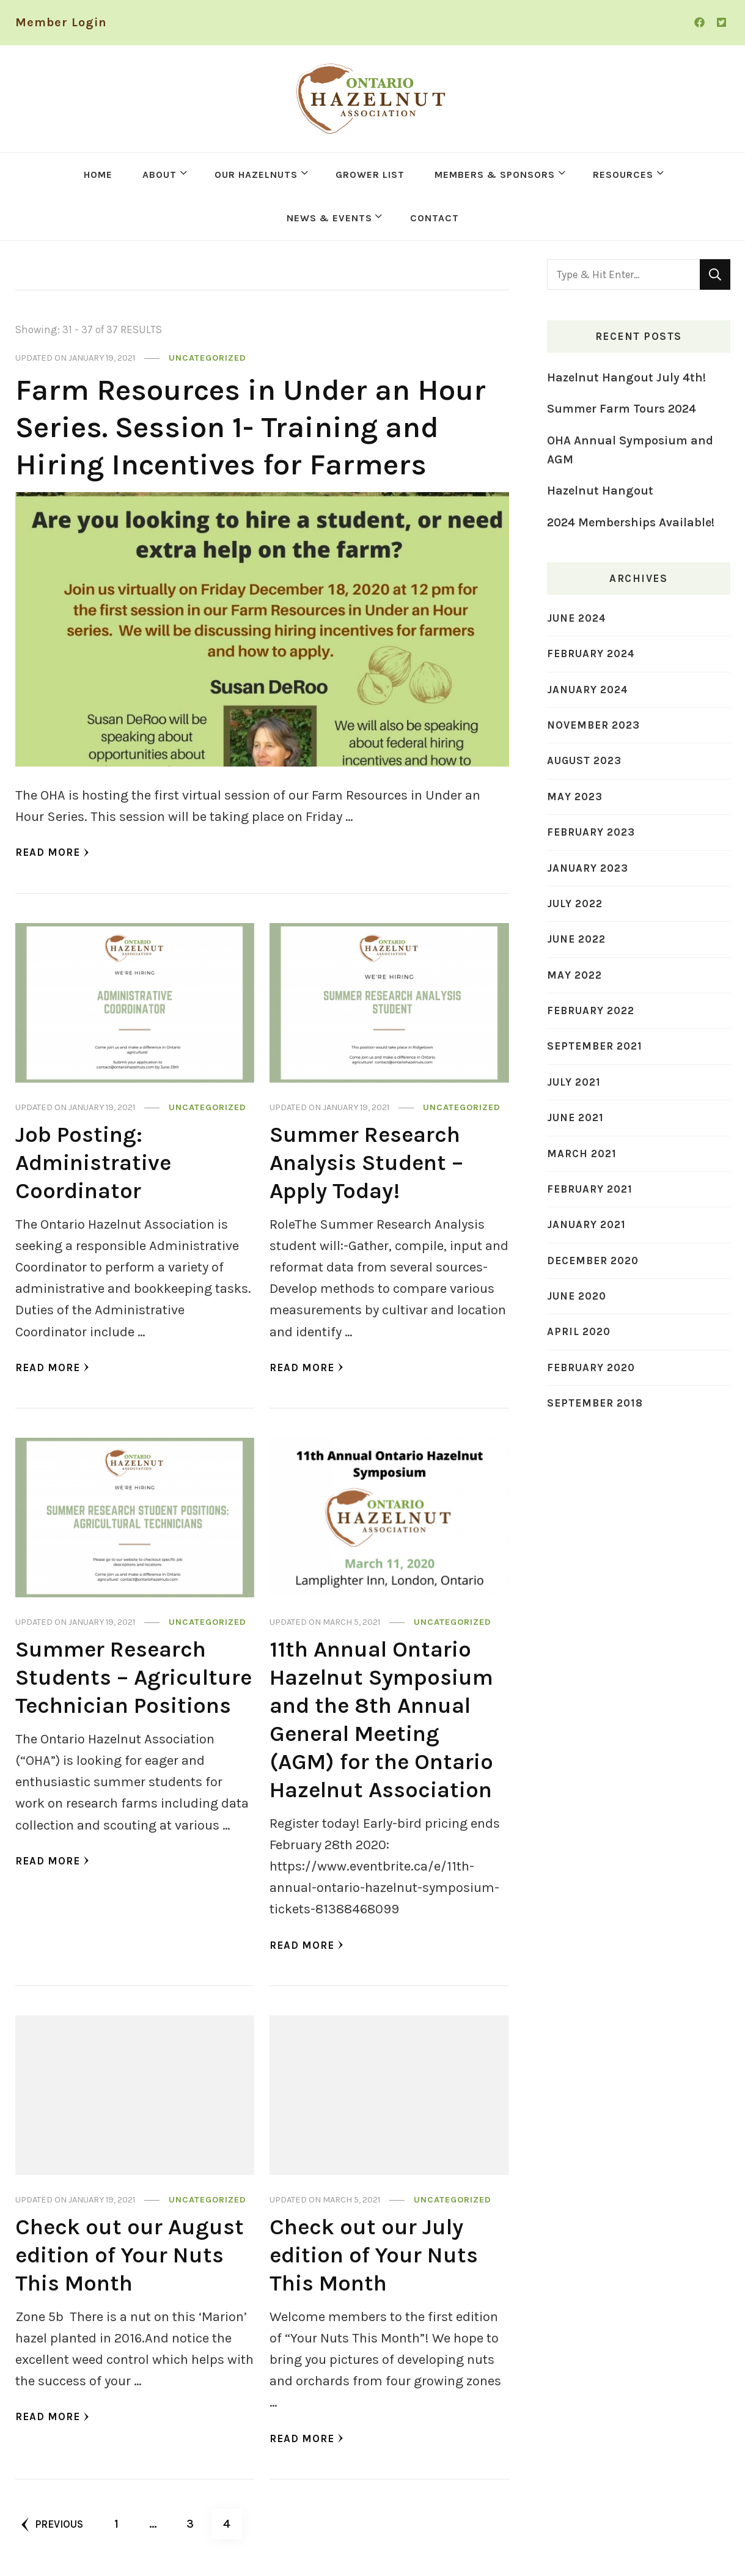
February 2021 (590, 1189)
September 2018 (595, 1403)
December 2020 (593, 1260)
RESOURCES (623, 174)
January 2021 (586, 1224)
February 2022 (590, 1010)
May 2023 (575, 796)
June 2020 (576, 1296)
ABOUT (159, 174)
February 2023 (591, 832)
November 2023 (593, 725)
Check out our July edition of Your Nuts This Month (374, 2255)
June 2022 (576, 939)
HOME (98, 174)
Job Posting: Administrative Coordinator (93, 1162)
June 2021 (575, 1117)
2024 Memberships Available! (630, 522)
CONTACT (434, 218)
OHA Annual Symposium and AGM (630, 449)
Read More (52, 852)
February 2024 (591, 653)
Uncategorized (207, 358)
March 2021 (582, 1153)
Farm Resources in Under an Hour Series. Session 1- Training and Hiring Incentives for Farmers (250, 427)
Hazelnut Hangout (600, 491)
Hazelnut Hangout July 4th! (626, 377)
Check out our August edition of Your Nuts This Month (129, 2255)
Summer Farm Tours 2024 (621, 409)
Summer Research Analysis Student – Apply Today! (366, 1162)
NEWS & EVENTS (329, 218)
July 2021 (574, 1082)
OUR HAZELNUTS (256, 174)
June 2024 (576, 618)
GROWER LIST (370, 174)
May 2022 (574, 975)
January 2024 (587, 689)
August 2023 (584, 760)
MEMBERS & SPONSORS (495, 174)
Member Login (61, 22)
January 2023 (587, 868)
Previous (52, 2524)
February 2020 (591, 1367)
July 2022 (575, 903)
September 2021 (594, 1046)
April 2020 (579, 1331)
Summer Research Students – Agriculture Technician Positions (133, 1677)
